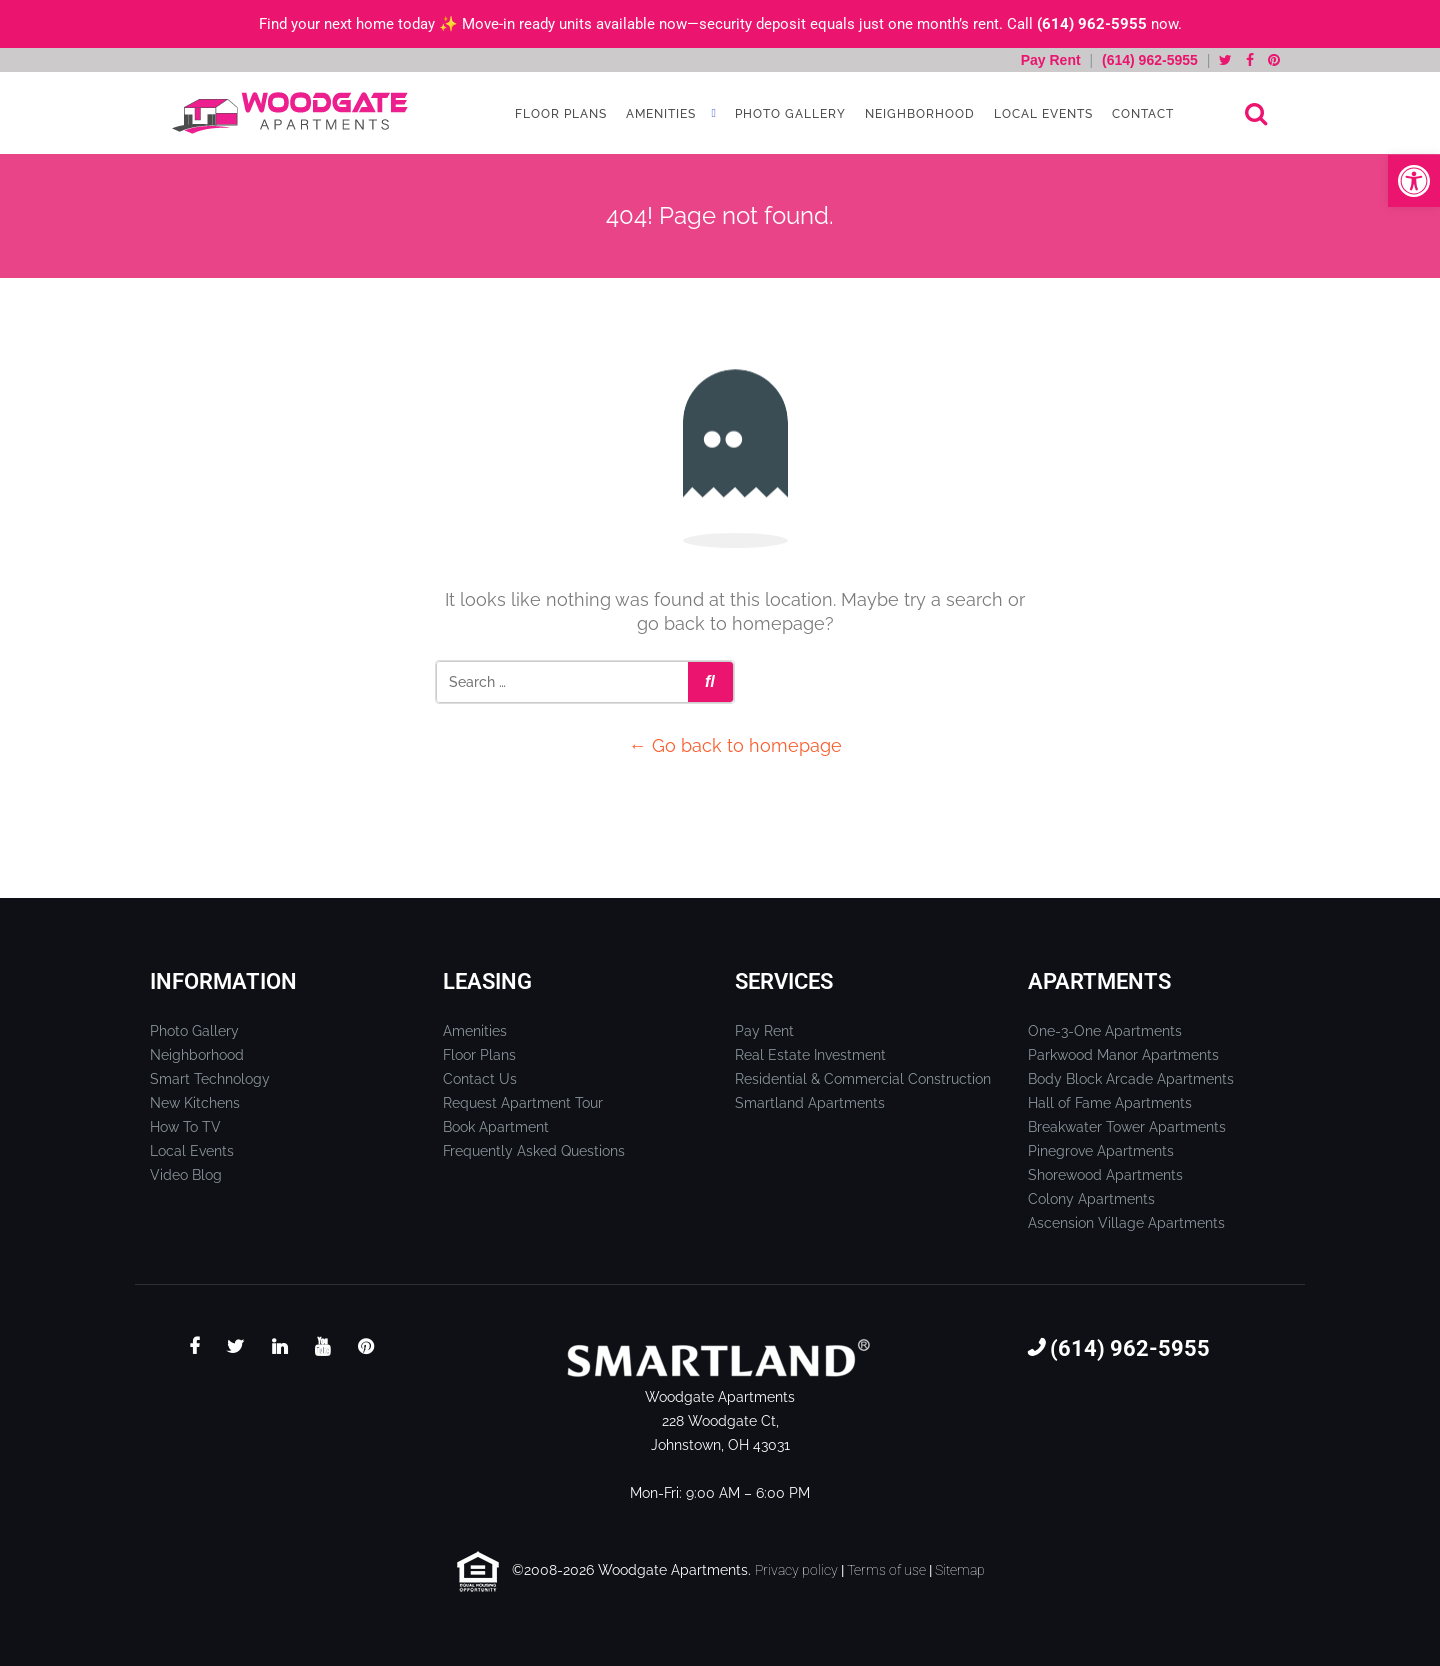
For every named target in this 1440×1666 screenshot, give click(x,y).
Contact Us (480, 1079)
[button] (1414, 181)
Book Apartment (496, 1127)
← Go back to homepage (735, 745)
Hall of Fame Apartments (1110, 1103)
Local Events (1041, 114)
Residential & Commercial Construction (863, 1079)
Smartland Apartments (810, 1103)
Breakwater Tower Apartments (1127, 1127)
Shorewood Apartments (1105, 1175)
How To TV (185, 1127)
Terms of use (886, 1570)
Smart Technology (210, 1079)
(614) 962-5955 (1092, 24)
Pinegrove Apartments (1101, 1151)
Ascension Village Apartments (1126, 1223)
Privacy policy (796, 1570)
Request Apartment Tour (523, 1103)
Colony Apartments (1091, 1199)
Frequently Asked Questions (534, 1151)
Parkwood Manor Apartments (1123, 1055)
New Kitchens (195, 1103)
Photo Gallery (788, 114)
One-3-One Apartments (1105, 1031)
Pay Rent (1053, 60)
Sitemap (960, 1570)
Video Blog (186, 1175)
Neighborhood (918, 114)
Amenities (659, 114)
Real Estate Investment (810, 1055)
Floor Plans (559, 114)
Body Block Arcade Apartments (1131, 1079)
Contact (1141, 114)
